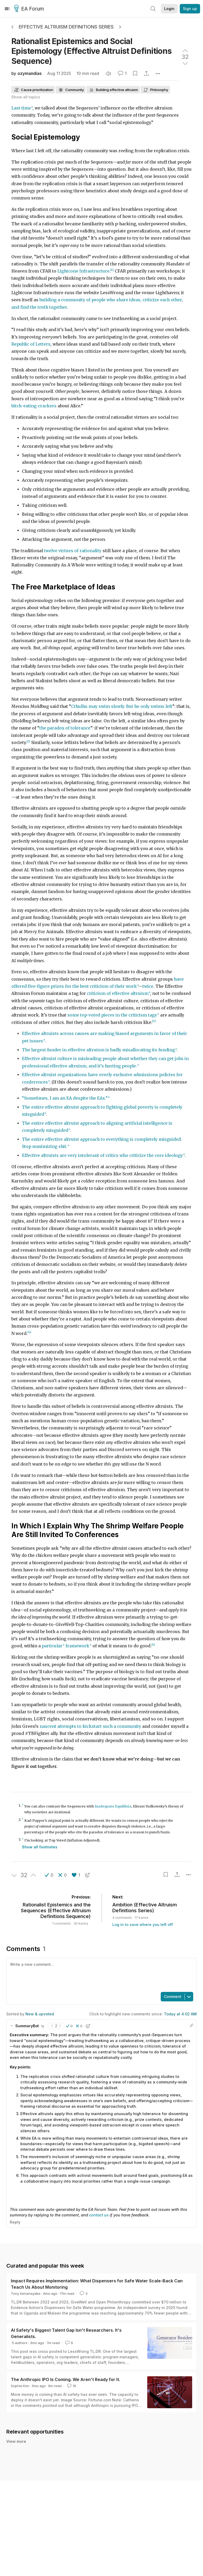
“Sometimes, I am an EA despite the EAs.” (65, 1098)
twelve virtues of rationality (73, 550)
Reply (15, 2222)
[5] (153, 1645)
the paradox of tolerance (64, 728)
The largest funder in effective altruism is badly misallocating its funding (98, 1049)
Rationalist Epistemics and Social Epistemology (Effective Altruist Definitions (91, 51)
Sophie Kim (20, 2386)
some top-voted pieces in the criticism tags (112, 1015)
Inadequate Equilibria (113, 1806)
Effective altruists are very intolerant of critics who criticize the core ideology (102, 1155)
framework (77, 1645)
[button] (49, 1875)
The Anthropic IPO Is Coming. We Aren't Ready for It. (65, 2379)
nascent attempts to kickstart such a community (90, 1726)
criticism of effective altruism (118, 993)
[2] (28, 741)
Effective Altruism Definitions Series (66, 27)
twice (147, 986)
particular (52, 1645)
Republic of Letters (30, 344)
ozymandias (29, 73)
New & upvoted (39, 2014)
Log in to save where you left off (142, 1924)
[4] (29, 1332)
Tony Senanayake (25, 2293)
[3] (154, 1021)
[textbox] (100, 1974)
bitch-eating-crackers (34, 405)
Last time (21, 108)
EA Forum (30, 8)
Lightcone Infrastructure (83, 271)
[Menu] (7, 8)
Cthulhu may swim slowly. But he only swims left (121, 706)
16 (71, 2385)
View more (16, 2447)
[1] (112, 270)
